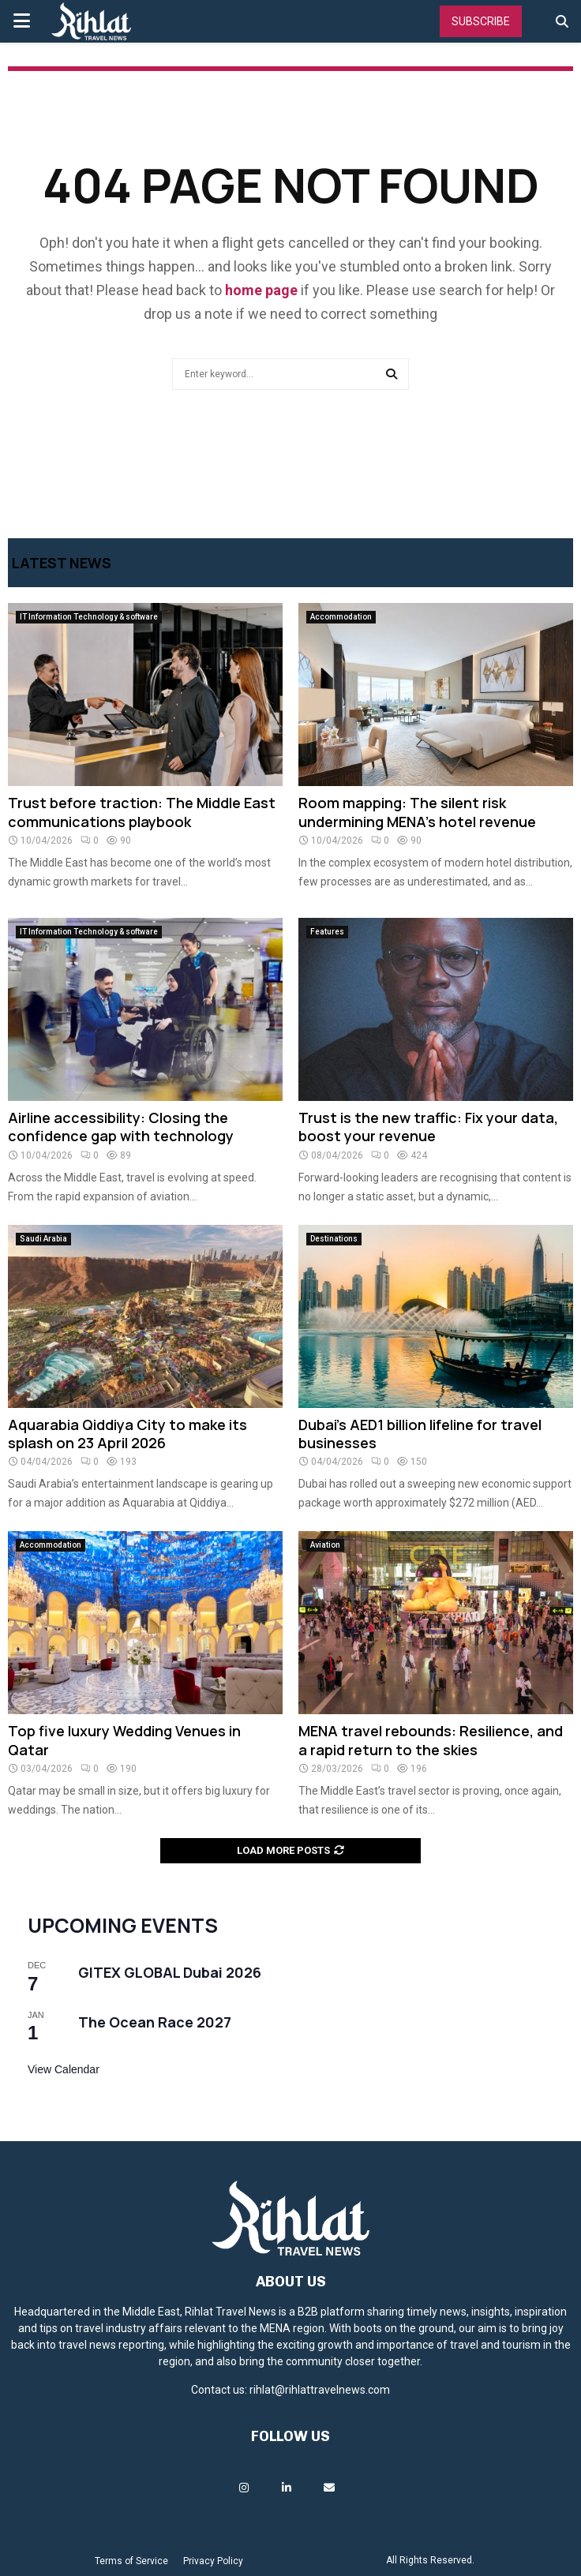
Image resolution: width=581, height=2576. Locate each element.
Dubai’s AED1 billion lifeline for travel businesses (420, 1433)
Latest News (61, 562)
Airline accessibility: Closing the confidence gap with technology (121, 1126)
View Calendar (63, 2069)
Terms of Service (131, 2561)
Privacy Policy (213, 2561)
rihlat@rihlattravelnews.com (319, 2389)
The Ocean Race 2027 (154, 2021)
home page (261, 290)
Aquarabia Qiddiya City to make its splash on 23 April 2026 (127, 1433)
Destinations (334, 1238)
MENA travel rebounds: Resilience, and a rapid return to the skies (430, 1739)
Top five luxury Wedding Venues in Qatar (124, 1739)
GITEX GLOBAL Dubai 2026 (169, 1972)
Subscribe (481, 21)
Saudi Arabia (43, 1238)
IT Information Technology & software (89, 616)
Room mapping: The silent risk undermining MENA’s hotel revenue (417, 811)
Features (327, 931)
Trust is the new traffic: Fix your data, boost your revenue (428, 1126)
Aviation (325, 1545)
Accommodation (341, 616)
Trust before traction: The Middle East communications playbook (142, 811)
